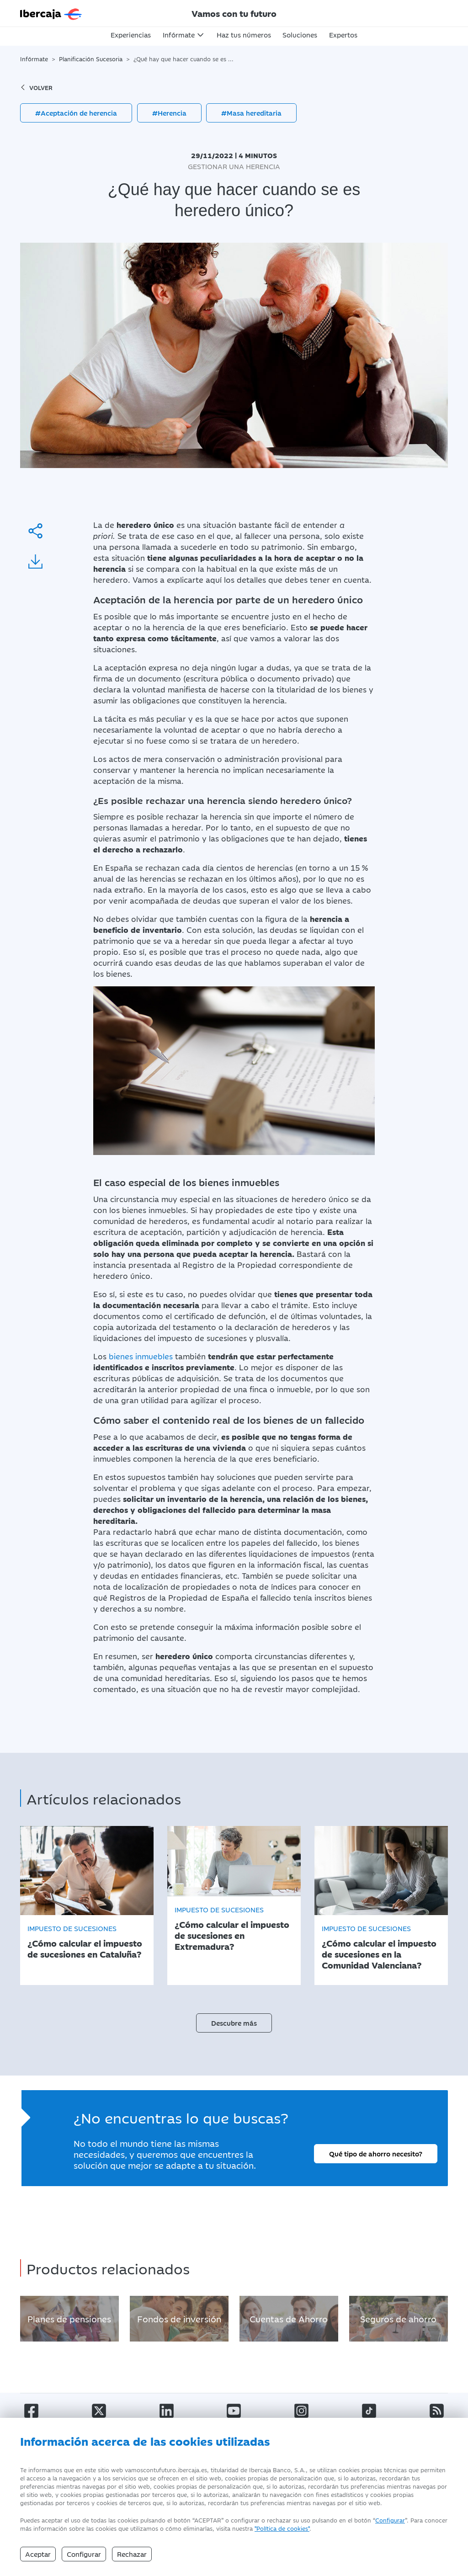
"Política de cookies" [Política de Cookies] (282, 2528)
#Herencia (169, 112)
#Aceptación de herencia (76, 112)
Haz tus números (244, 34)
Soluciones (299, 34)
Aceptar (38, 2554)
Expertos (343, 34)
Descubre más (234, 2023)
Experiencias (131, 34)
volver (36, 87)
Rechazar (132, 2554)
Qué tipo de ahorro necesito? (375, 2153)
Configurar (390, 2520)
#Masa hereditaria (251, 112)
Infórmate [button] (179, 34)
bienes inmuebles (141, 1356)
